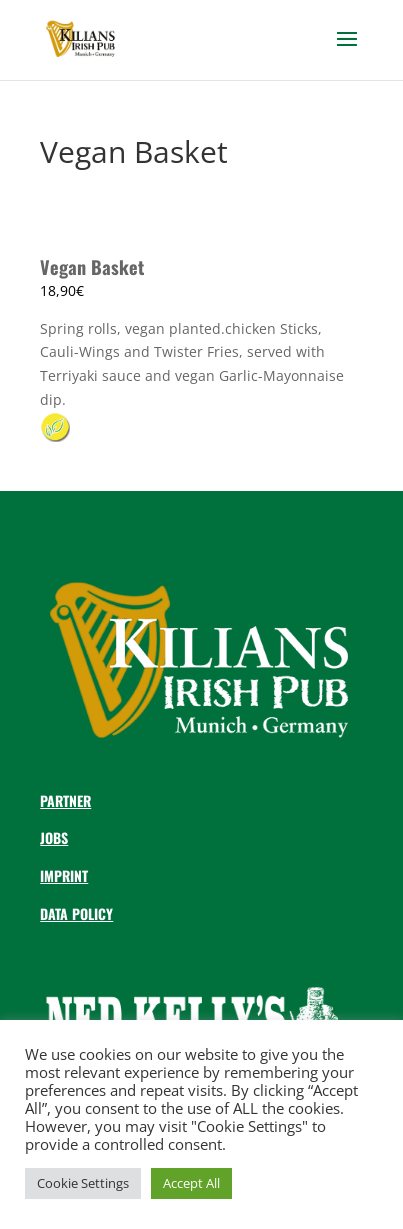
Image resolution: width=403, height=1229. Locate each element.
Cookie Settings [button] (83, 1183)
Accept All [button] (191, 1183)
